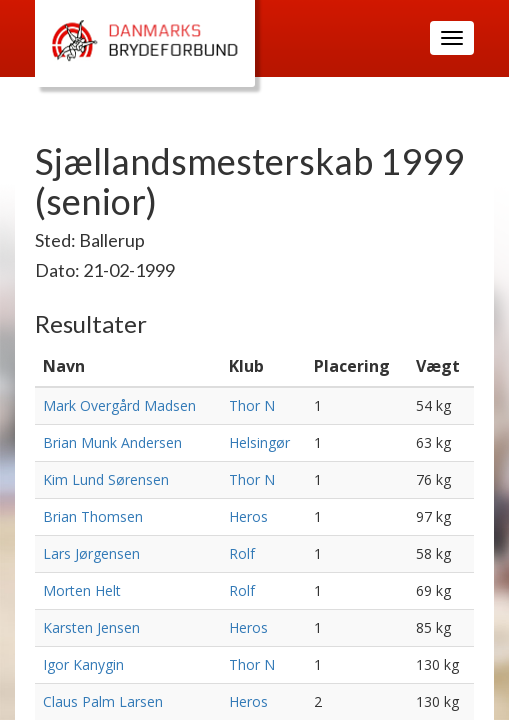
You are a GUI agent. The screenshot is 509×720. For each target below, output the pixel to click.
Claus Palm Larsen (103, 701)
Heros (248, 516)
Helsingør (259, 442)
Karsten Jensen (91, 627)
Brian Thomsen (93, 516)
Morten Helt (82, 590)
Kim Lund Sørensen (106, 479)
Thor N (252, 405)
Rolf (242, 553)
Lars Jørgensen (91, 553)
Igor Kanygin (83, 664)
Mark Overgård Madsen (119, 405)
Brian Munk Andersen (112, 442)
